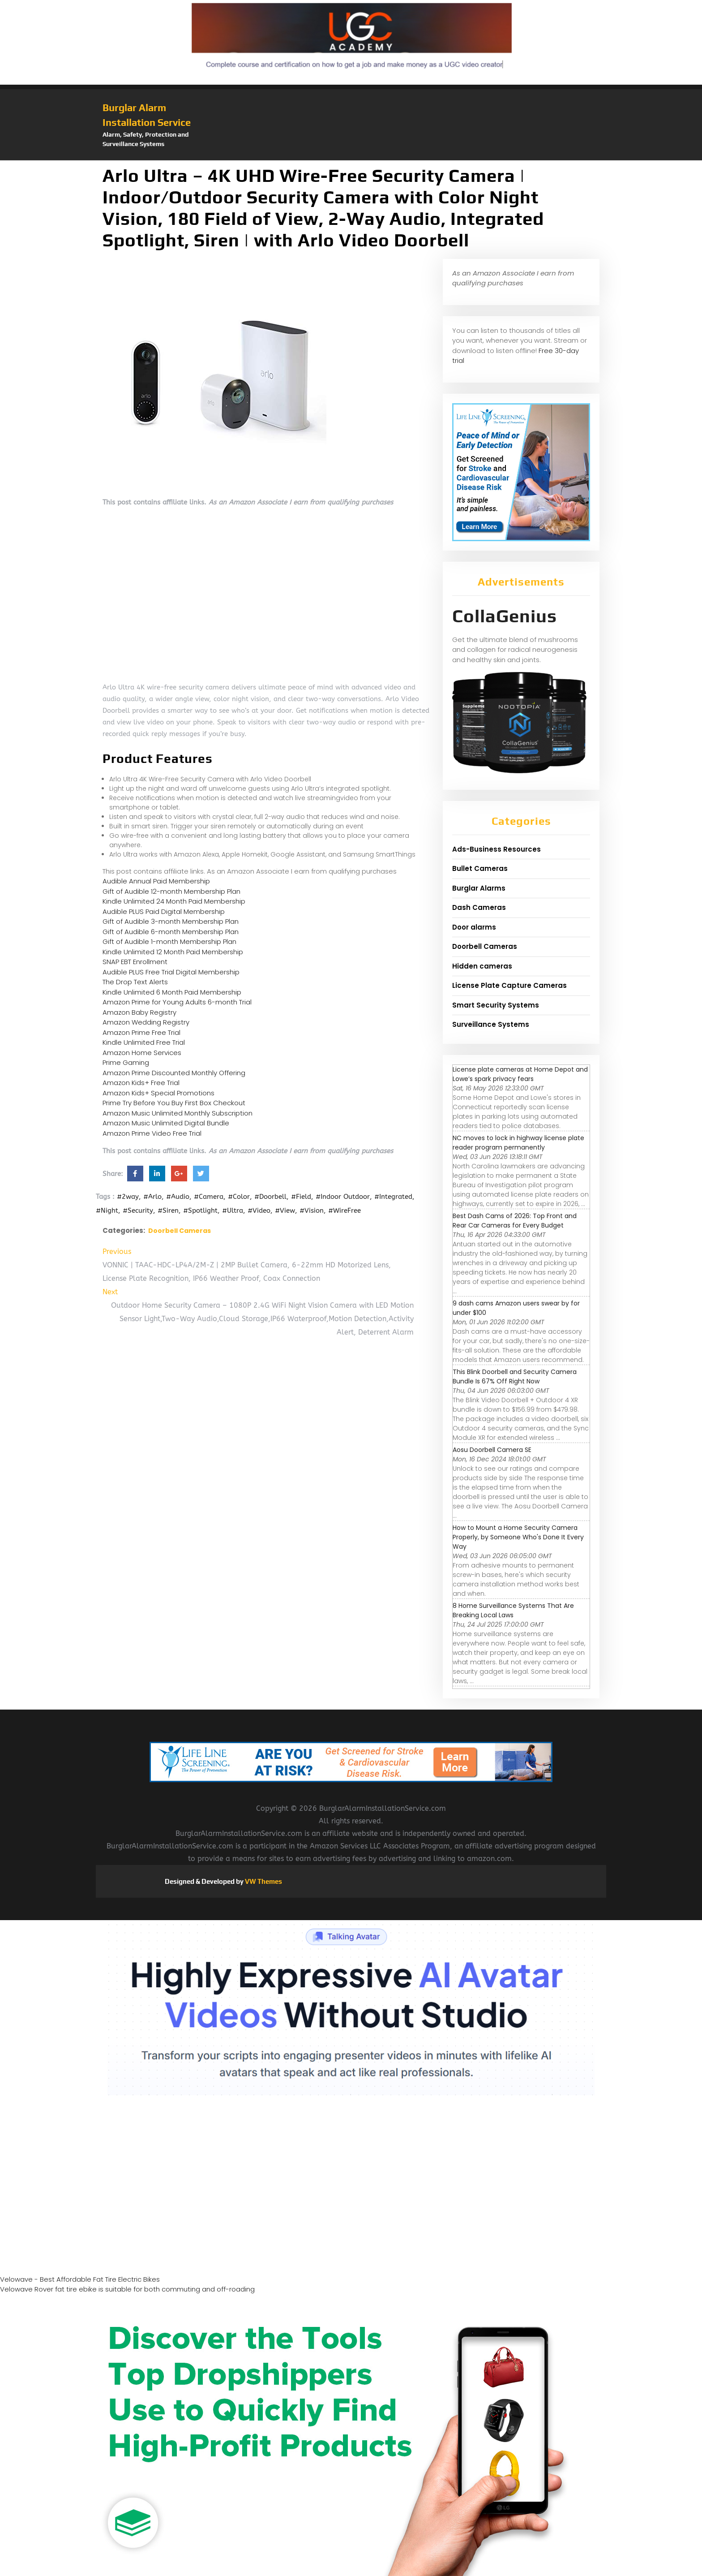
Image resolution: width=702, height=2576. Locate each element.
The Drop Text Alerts (135, 981)
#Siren (168, 1210)
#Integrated (393, 1197)
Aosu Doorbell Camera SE (492, 1449)
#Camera (208, 1197)
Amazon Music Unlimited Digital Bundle (166, 1123)
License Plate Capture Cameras (509, 985)
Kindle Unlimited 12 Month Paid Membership (173, 951)
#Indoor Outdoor (343, 1197)
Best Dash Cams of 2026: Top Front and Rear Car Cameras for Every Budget (515, 1220)
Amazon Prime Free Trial (141, 1032)
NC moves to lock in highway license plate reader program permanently (518, 1142)
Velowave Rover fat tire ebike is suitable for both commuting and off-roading (127, 2289)
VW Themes (263, 1881)
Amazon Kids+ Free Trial (141, 1082)
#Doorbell (270, 1197)
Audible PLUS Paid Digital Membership (164, 911)
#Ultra (232, 1210)
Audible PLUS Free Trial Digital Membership (171, 972)
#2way (128, 1197)
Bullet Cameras (480, 868)
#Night (107, 1210)
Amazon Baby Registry (139, 1012)
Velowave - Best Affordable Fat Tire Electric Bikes (80, 2279)
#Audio (177, 1197)
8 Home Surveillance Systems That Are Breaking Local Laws (513, 1610)
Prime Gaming (126, 1062)
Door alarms (474, 927)
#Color (239, 1197)
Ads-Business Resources (496, 849)
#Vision (312, 1210)
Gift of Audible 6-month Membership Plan (171, 931)
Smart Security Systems (495, 1005)
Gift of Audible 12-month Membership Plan (171, 891)
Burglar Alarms (478, 888)
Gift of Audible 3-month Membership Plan (171, 921)
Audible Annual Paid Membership (156, 881)
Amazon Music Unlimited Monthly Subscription (178, 1113)
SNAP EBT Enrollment (135, 961)
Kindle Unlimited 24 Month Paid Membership (174, 901)
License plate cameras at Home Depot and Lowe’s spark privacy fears (520, 1074)
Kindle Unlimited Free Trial (144, 1042)
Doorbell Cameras (179, 1230)
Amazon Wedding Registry (146, 1022)
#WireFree (344, 1210)
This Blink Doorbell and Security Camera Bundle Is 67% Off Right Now (515, 1376)
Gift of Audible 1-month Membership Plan (169, 941)
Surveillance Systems (490, 1024)
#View (285, 1210)
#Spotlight (200, 1210)
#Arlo (152, 1197)
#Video (259, 1210)
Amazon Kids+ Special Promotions (158, 1093)
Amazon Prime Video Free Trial (152, 1133)
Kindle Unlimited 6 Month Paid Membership (172, 992)
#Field (301, 1197)
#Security (138, 1210)
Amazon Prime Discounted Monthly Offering (174, 1072)
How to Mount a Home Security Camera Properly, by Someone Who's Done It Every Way (518, 1537)
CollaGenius (504, 616)
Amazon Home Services (142, 1052)
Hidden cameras (482, 966)
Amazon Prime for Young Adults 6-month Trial (177, 1002)
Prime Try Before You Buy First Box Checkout (174, 1102)
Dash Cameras (479, 907)
